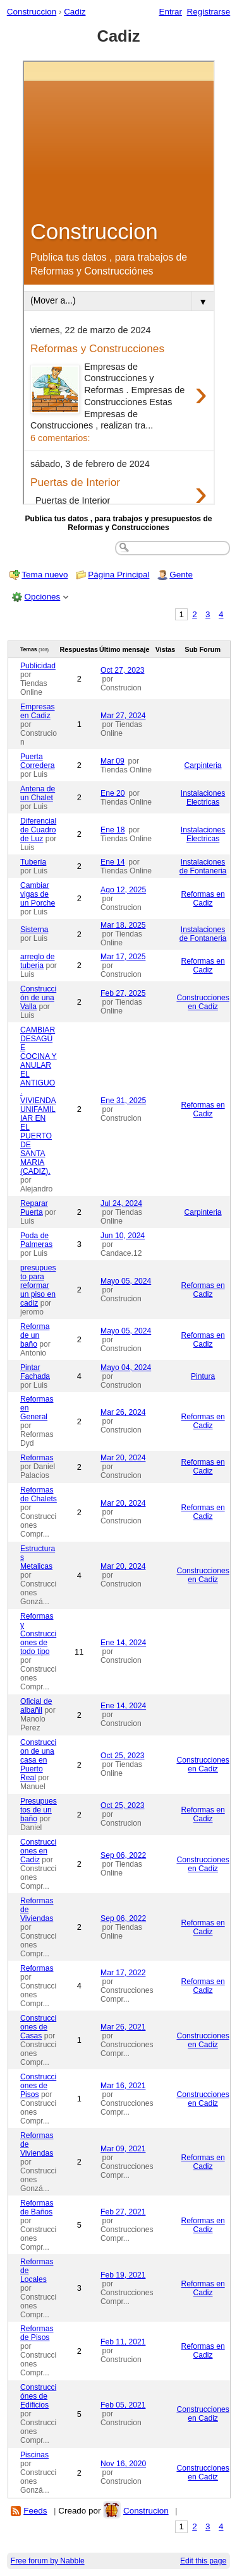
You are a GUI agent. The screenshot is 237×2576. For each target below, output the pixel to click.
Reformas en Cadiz (202, 898)
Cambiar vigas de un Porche (37, 894)
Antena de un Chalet (37, 793)
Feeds (35, 2510)
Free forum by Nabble (48, 2560)
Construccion (31, 11)
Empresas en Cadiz (37, 711)
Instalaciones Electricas (203, 797)
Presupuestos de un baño (38, 1810)
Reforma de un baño (34, 1335)
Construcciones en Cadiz (202, 1002)
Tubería (33, 862)
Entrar (170, 11)
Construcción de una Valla (38, 997)
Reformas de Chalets (38, 1494)
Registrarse (209, 11)
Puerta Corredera (37, 761)
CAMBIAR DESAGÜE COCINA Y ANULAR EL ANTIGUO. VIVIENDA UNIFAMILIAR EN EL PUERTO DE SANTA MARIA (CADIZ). (38, 1100)
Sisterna (34, 929)
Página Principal (118, 574)
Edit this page (203, 2560)
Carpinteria (203, 765)
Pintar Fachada (35, 1372)
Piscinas (34, 2454)
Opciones (43, 596)
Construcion (146, 2510)
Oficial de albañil (36, 1706)
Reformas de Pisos (37, 2333)
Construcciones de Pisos (38, 2085)
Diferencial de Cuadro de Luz (38, 830)
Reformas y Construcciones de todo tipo (38, 1634)
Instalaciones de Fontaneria (203, 866)
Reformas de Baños (37, 2207)
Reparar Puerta (34, 1208)
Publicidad (38, 665)
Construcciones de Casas (38, 2027)
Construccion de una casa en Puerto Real (38, 1760)
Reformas (37, 1457)
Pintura (203, 1376)
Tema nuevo (44, 574)
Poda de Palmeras (36, 1240)
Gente (181, 574)
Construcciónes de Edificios (38, 2396)
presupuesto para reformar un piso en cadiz (38, 1285)
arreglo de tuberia (37, 961)
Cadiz (74, 11)
